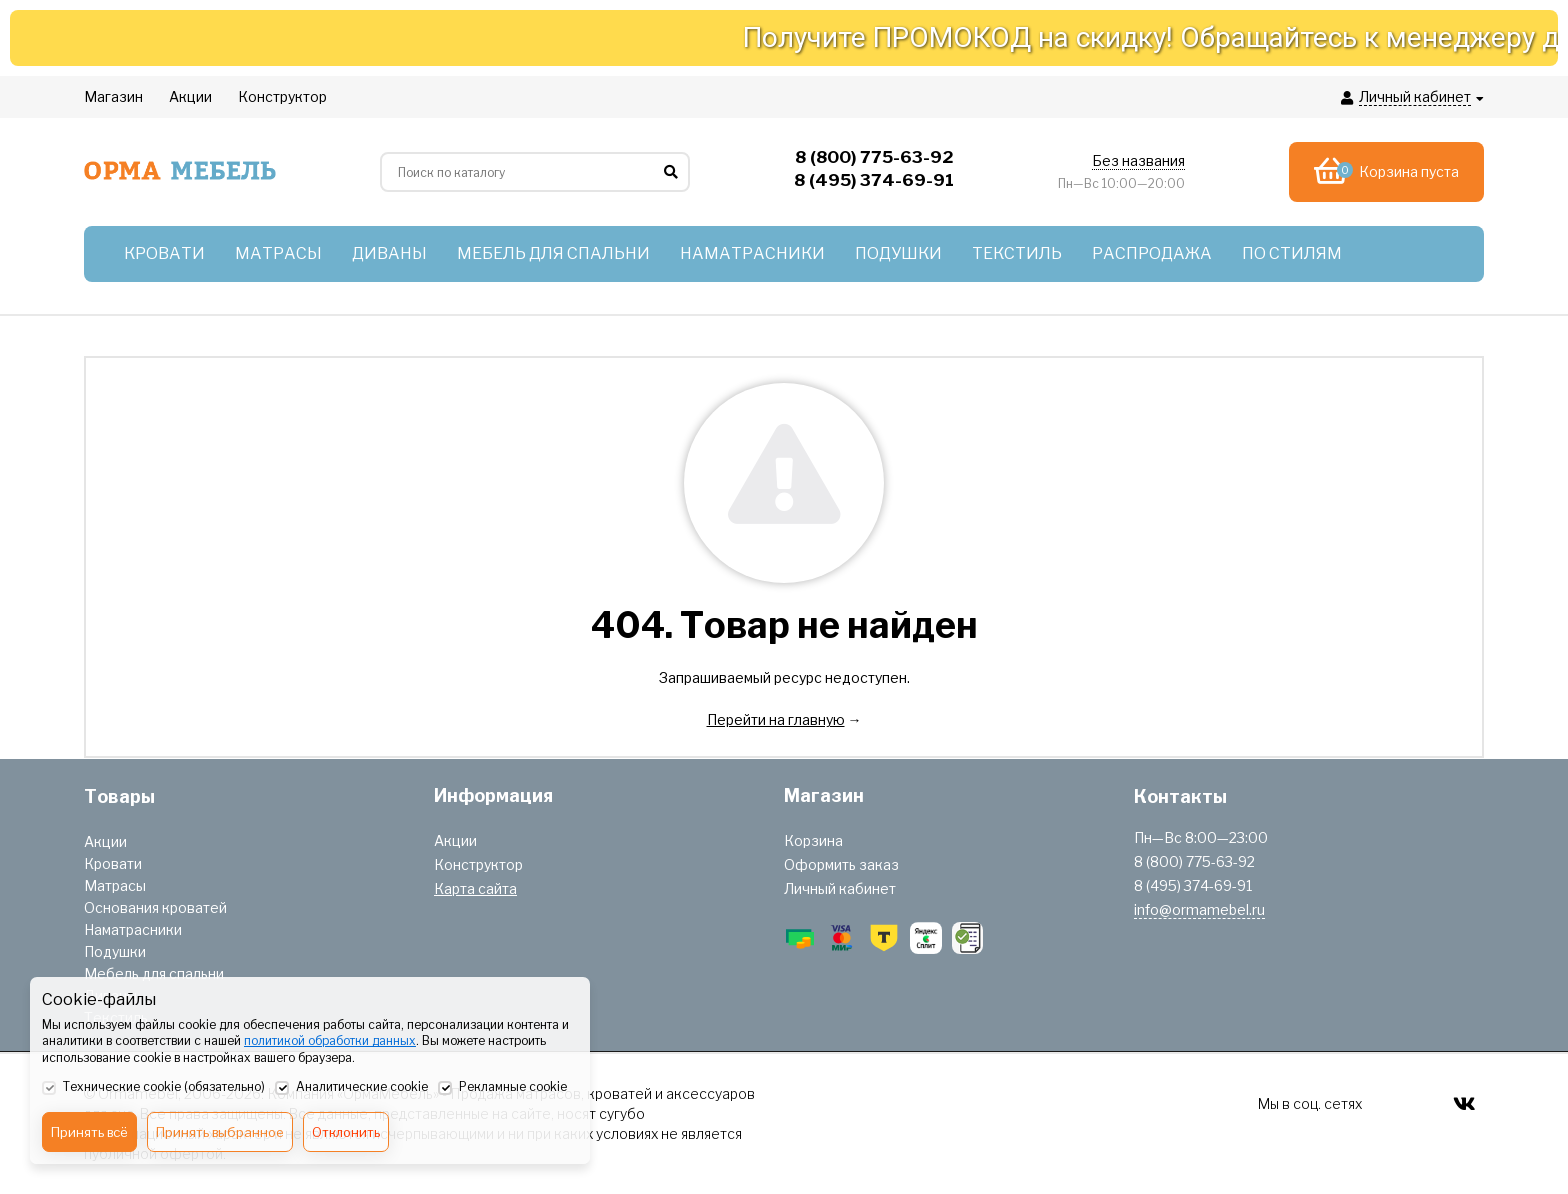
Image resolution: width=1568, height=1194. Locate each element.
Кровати (113, 863)
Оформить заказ (841, 864)
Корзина (813, 840)
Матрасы (115, 885)
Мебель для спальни (154, 973)
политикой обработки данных (330, 1040)
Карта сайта (475, 888)
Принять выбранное (220, 1132)
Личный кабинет (840, 888)
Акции (105, 841)
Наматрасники (133, 929)
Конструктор (478, 864)
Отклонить (346, 1132)
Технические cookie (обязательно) (153, 1088)
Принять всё (89, 1132)
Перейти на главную (776, 719)
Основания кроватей (155, 907)
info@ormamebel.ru (1199, 909)
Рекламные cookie (502, 1088)
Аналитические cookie (351, 1088)
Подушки (115, 951)
